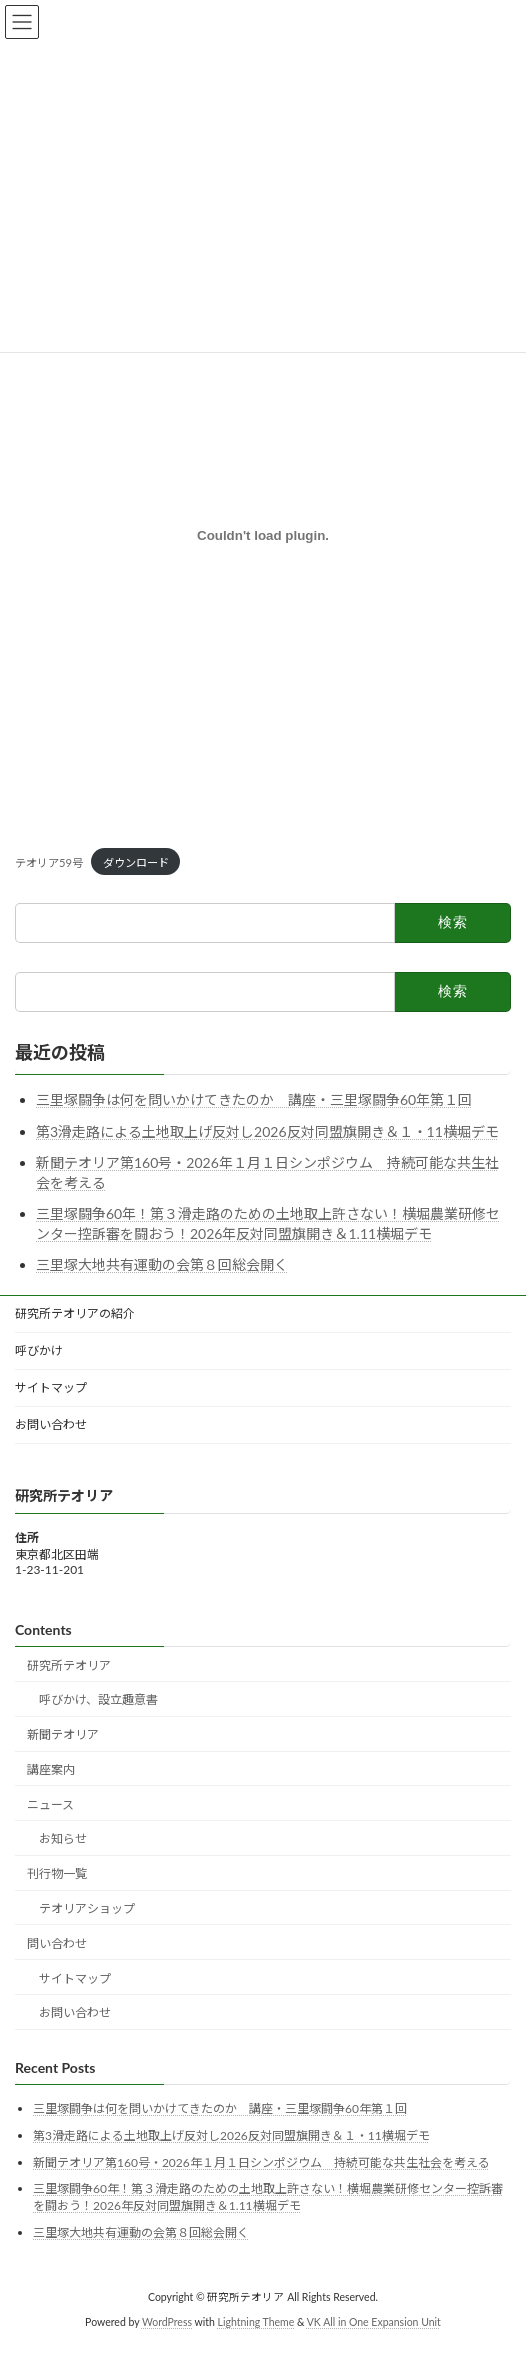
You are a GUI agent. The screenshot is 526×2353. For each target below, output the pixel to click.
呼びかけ (39, 1350)
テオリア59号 (49, 862)
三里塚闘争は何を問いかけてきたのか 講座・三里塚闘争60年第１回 (254, 1099)
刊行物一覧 (57, 1873)
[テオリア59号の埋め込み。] (263, 535)
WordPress (167, 2322)
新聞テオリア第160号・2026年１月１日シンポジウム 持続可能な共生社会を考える (261, 2162)
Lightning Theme (256, 2322)
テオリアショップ (87, 1908)
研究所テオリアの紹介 (75, 1313)
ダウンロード (136, 862)
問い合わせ (57, 1943)
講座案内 (51, 1769)
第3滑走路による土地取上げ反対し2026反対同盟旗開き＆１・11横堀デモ (267, 1131)
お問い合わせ (51, 1424)
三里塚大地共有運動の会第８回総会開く (162, 1264)
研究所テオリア (69, 1665)
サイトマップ (51, 1387)
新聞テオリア (63, 1734)
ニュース (50, 1804)
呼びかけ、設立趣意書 (98, 1699)
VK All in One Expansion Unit (374, 2322)
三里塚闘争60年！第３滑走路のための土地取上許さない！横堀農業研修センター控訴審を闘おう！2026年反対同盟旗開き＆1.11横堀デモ (268, 2197)
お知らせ (63, 1839)
